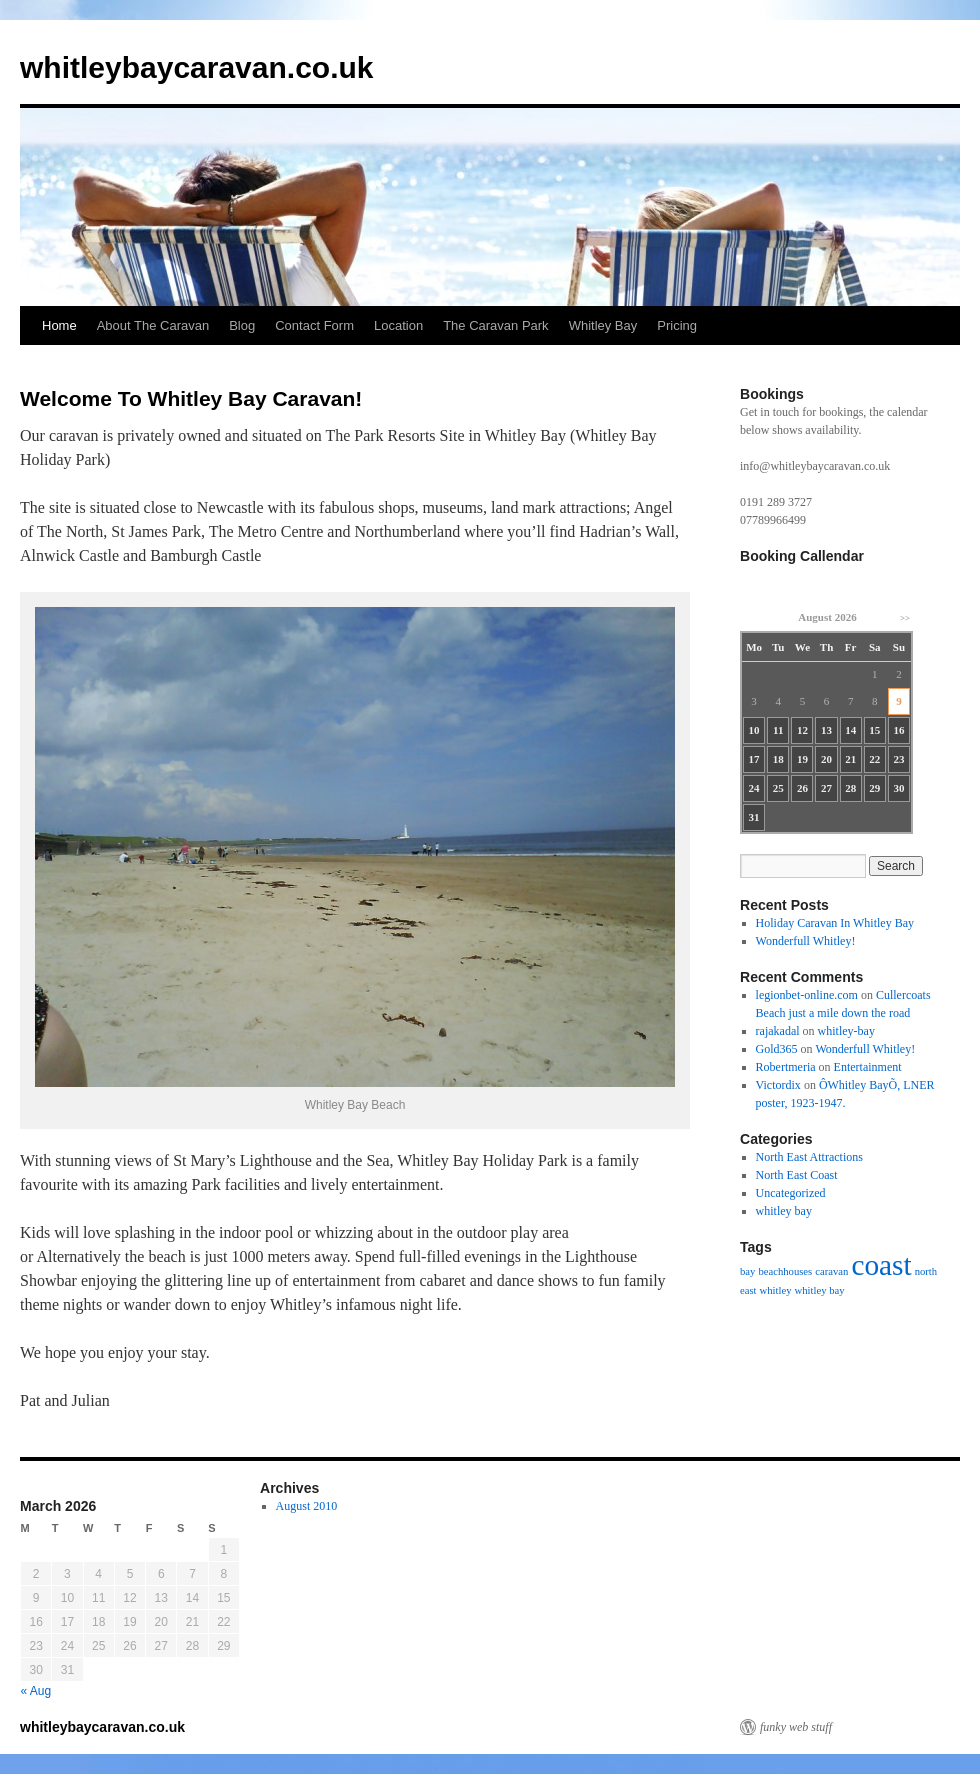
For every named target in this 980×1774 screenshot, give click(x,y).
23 (898, 759)
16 (898, 730)
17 (754, 759)
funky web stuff (796, 1727)
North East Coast (797, 1175)
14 (850, 730)
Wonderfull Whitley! (806, 941)
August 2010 (307, 1506)
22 (874, 759)
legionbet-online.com (807, 995)
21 (850, 759)
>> (905, 618)
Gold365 (777, 1049)
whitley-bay (846, 1031)
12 (802, 730)
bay (747, 1271)
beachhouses (785, 1271)
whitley (776, 1290)
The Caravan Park (496, 325)
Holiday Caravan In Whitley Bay (835, 923)
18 (778, 759)
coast (881, 1265)
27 (826, 788)
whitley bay (784, 1211)
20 (826, 759)
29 (874, 788)
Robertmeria (786, 1067)
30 (898, 788)
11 (778, 730)
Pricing (677, 325)
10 (754, 730)
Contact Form (314, 325)
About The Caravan (153, 325)
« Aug (36, 1691)
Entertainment (868, 1067)
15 (874, 730)
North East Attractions (809, 1157)
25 (778, 788)
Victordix (778, 1085)
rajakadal (778, 1031)
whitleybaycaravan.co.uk (197, 67)
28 (850, 788)
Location (398, 325)
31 (754, 817)
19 (802, 759)
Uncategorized (791, 1193)
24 (754, 788)
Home (59, 325)
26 (802, 788)
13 (826, 730)
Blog (242, 325)
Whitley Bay (603, 325)
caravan (831, 1271)
